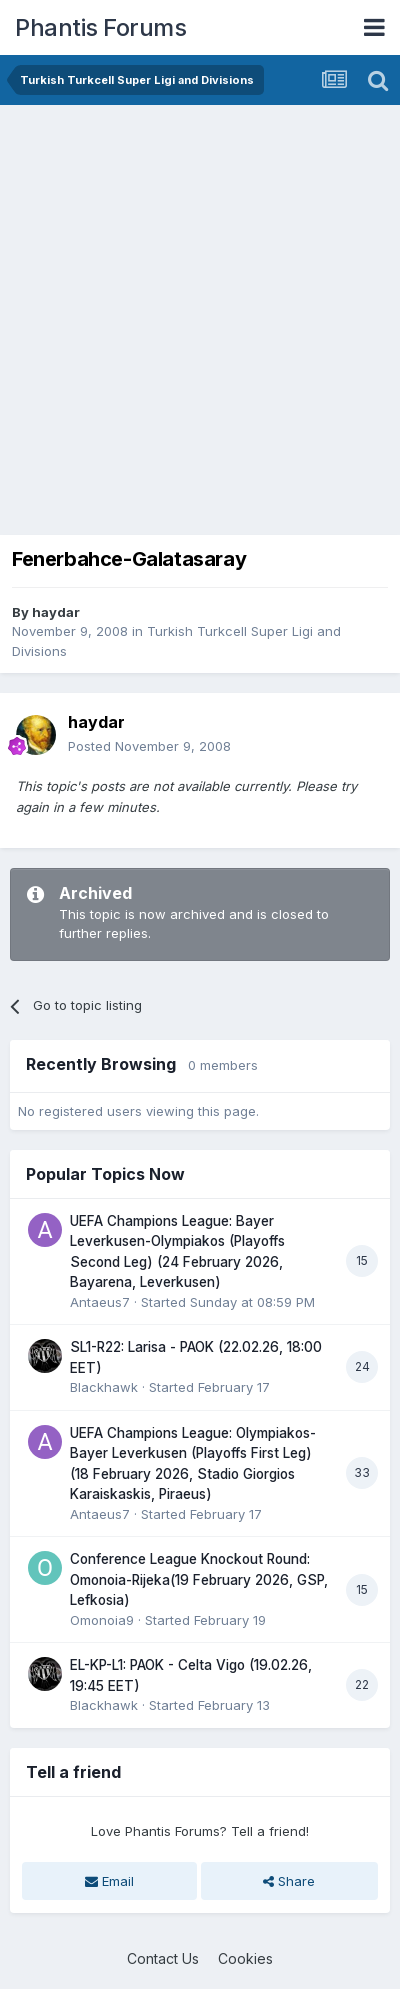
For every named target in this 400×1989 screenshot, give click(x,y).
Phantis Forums (100, 27)
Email (109, 1881)
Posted (149, 746)
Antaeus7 (100, 1302)
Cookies (245, 1958)
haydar (56, 612)
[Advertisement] (200, 315)
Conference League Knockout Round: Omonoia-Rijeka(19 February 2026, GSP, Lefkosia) (199, 1579)
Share (289, 1881)
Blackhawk (104, 1387)
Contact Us (163, 1958)
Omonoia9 (102, 1620)
